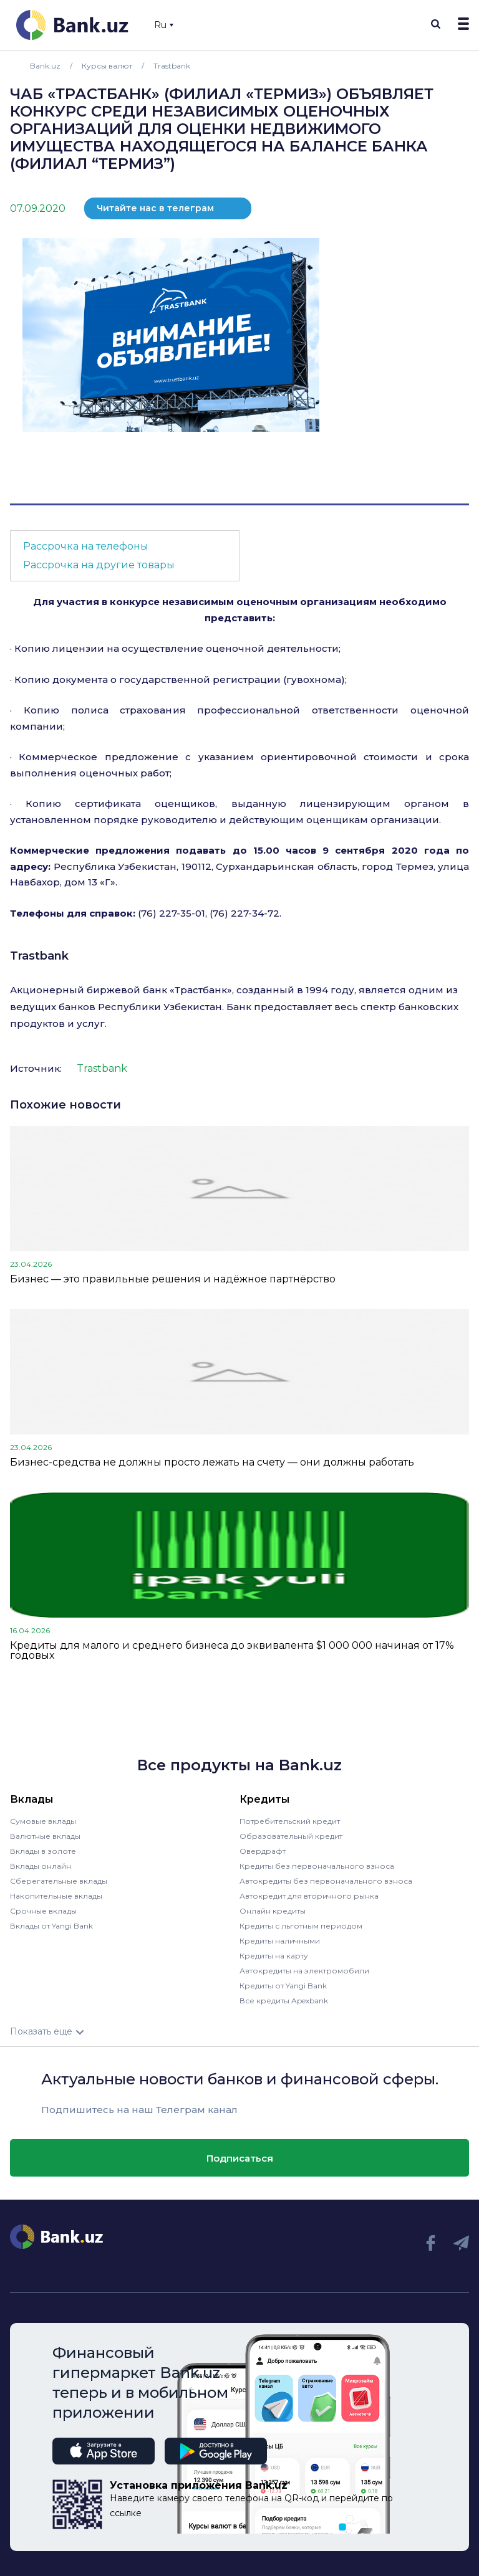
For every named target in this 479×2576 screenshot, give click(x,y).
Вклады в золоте (43, 1851)
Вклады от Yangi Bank (51, 1925)
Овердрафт (263, 1851)
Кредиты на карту (274, 1955)
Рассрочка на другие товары (99, 565)
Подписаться (239, 2158)
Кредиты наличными (280, 1940)
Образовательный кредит (291, 1836)
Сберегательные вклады (58, 1881)
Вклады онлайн (40, 1866)
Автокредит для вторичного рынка (309, 1896)
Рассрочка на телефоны (85, 546)
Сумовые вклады (43, 1821)
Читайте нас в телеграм (155, 208)
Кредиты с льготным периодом (301, 1925)
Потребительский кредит (290, 1821)
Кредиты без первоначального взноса (317, 1866)
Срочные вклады (43, 1910)
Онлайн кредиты (273, 1910)
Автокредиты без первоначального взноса (326, 1881)
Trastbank (39, 956)
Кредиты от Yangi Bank (283, 1985)
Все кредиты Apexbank (284, 2000)
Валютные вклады (45, 1836)
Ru (163, 25)
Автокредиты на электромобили (304, 1970)
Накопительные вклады (56, 1896)
